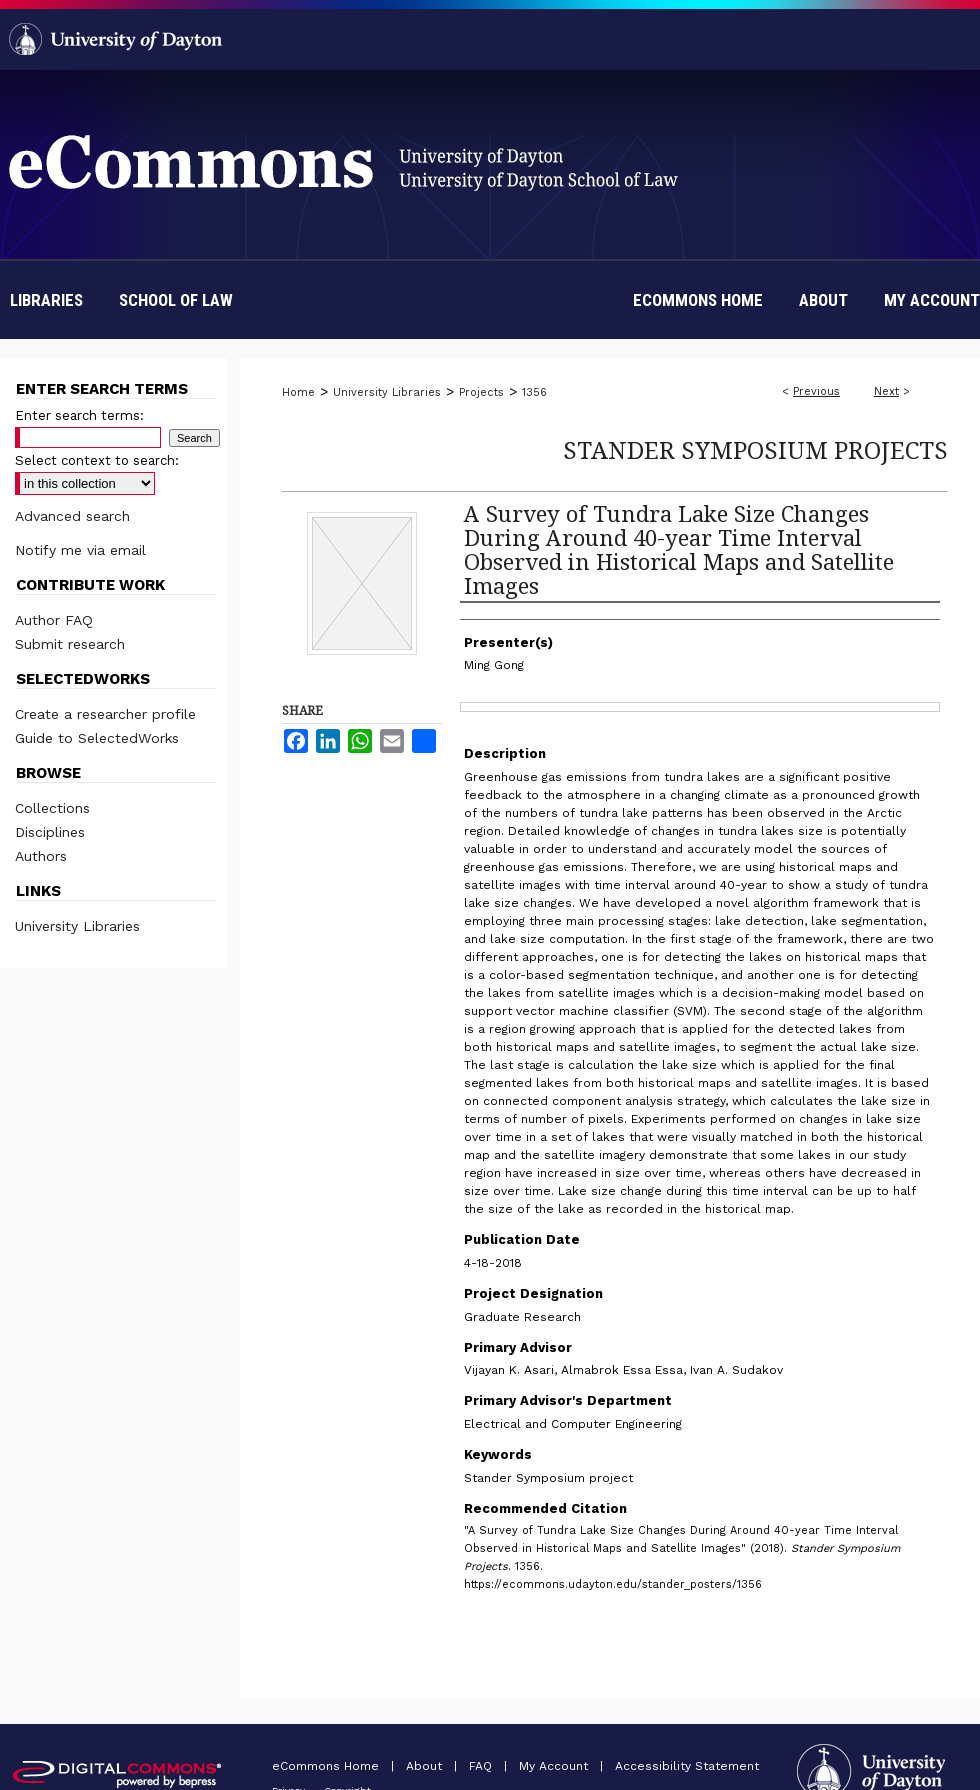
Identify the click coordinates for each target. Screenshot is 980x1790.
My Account (555, 1766)
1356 (534, 392)
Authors (41, 856)
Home (298, 392)
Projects (481, 392)
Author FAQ (54, 620)
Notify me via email (80, 550)
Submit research (70, 644)
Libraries (46, 300)
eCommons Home (327, 1766)
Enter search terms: (79, 415)
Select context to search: (97, 460)
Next (886, 391)
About (426, 1766)
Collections (52, 808)
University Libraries (387, 392)
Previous (816, 391)
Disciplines (50, 832)
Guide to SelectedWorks (97, 738)
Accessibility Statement (687, 1766)
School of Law (176, 300)
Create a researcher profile (105, 714)
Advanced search (72, 516)
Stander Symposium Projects (755, 449)
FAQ (482, 1766)
